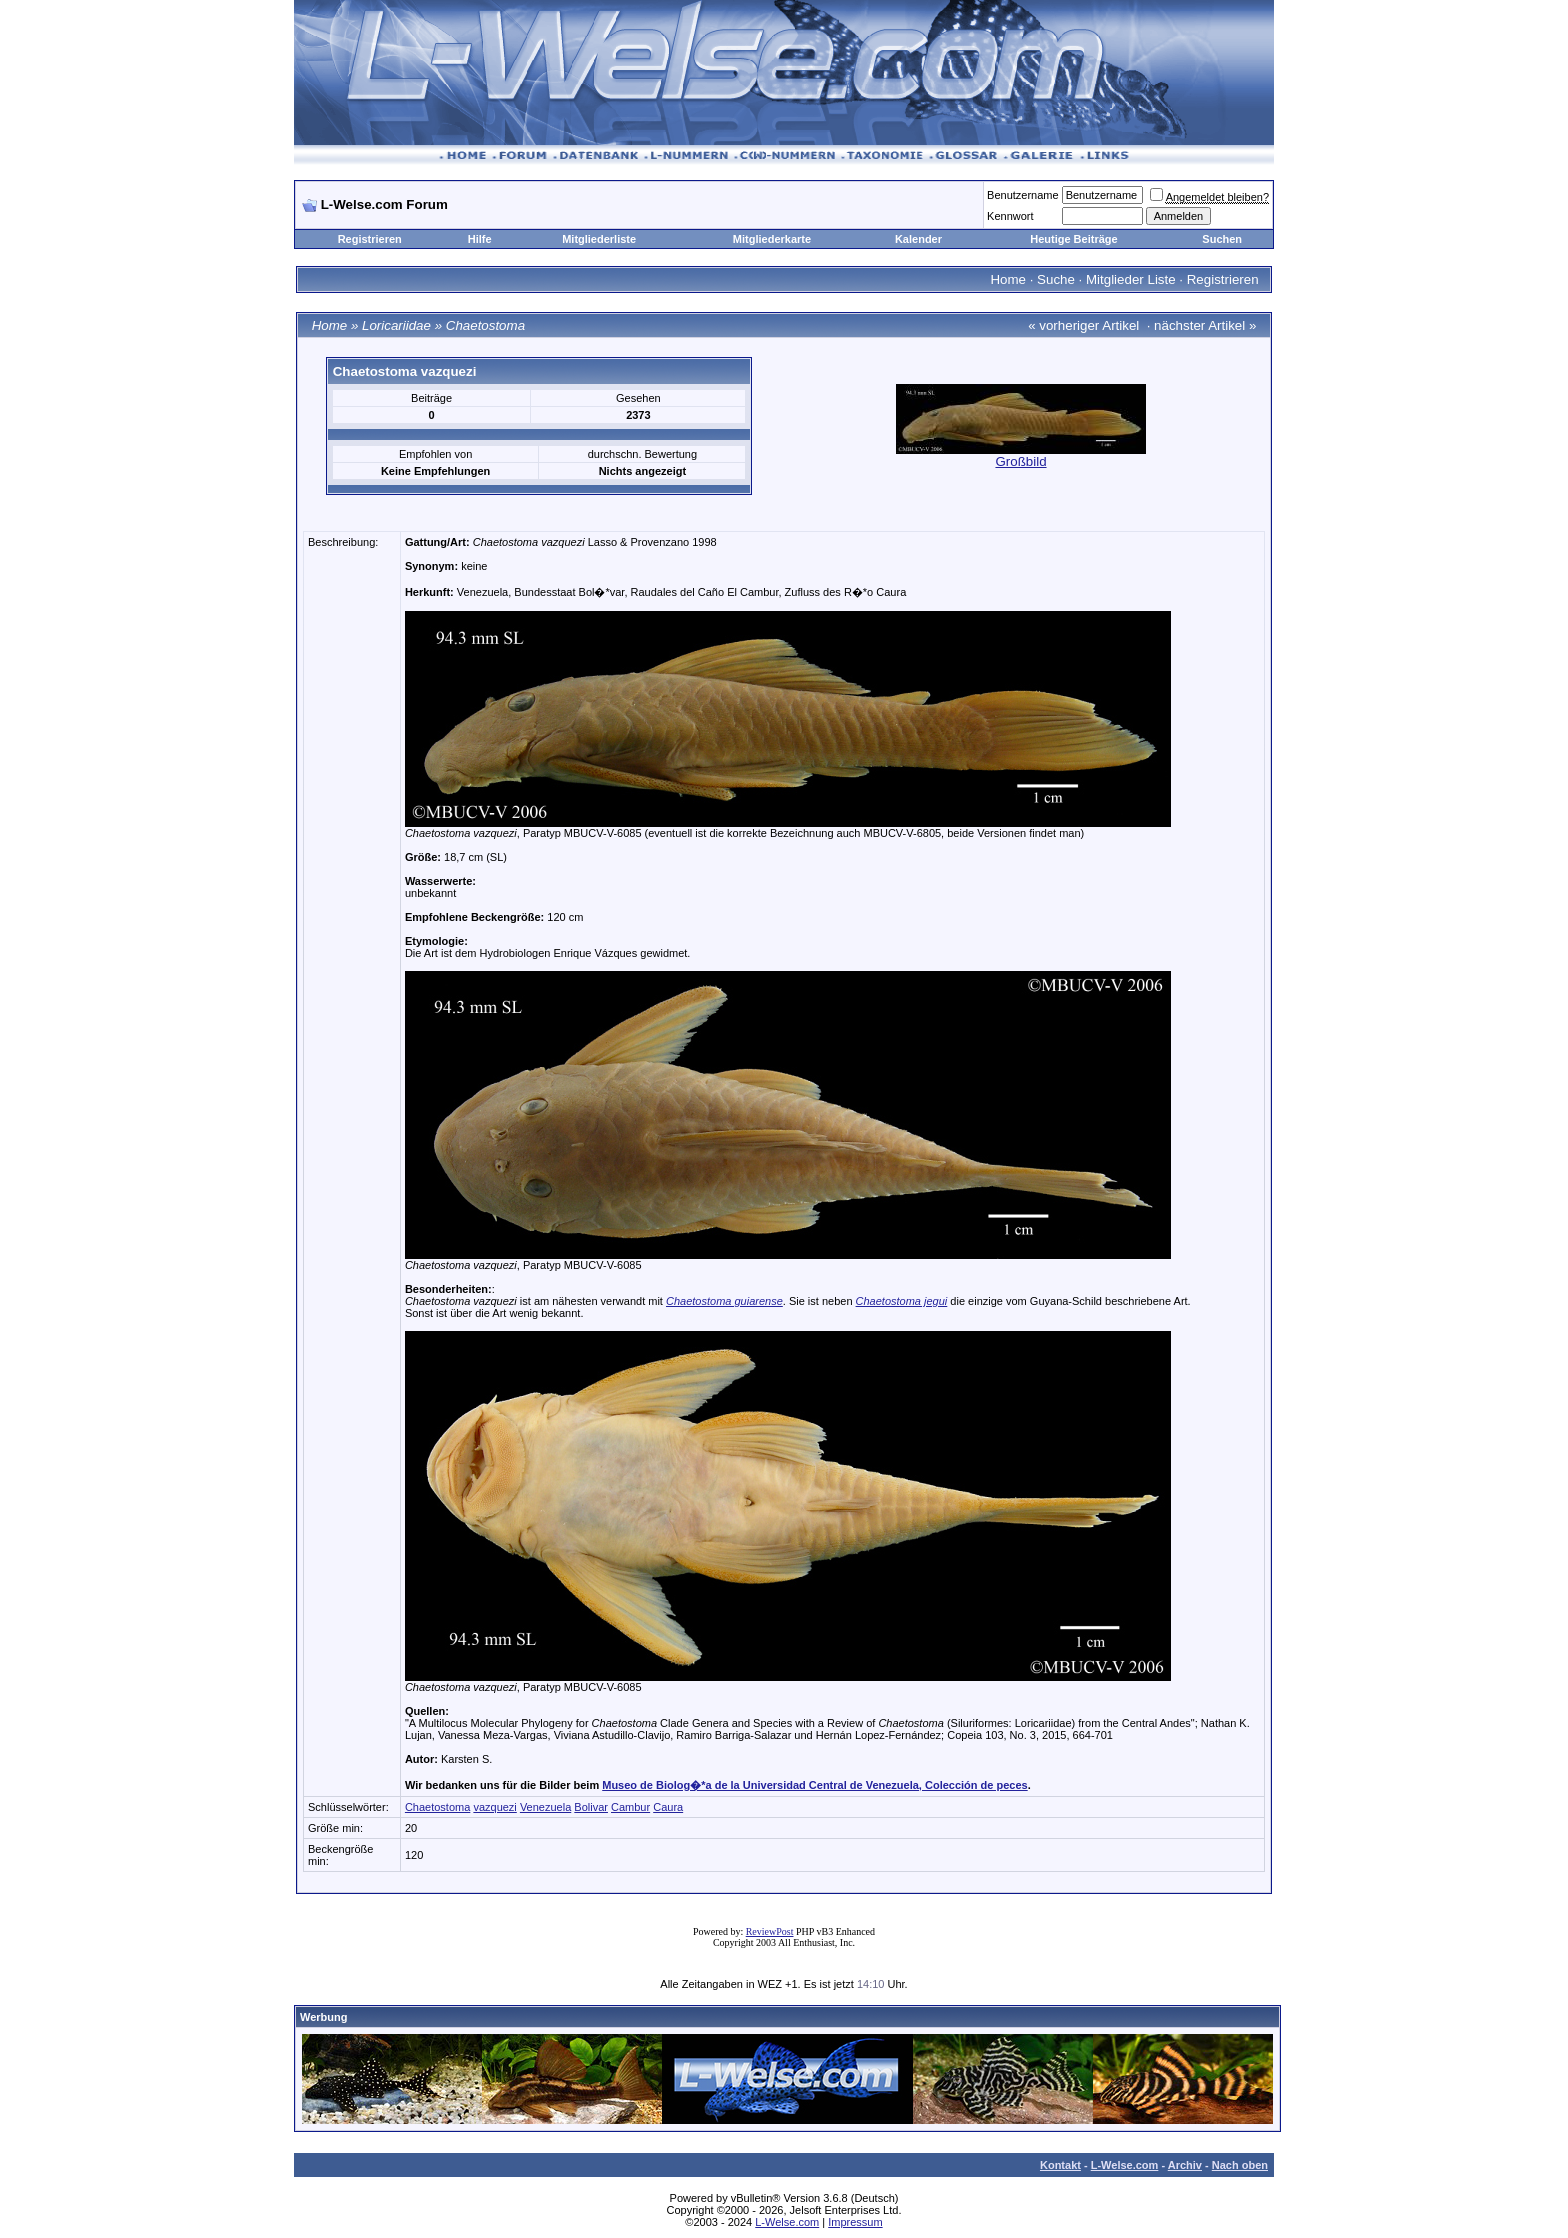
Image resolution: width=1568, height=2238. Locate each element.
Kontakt (1060, 2165)
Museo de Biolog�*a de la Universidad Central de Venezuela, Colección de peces (814, 1785)
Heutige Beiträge (1073, 239)
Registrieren (370, 239)
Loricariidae (396, 325)
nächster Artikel (1199, 325)
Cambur (630, 1807)
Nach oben (1240, 2165)
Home (1008, 279)
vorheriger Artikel (1089, 325)
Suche (1056, 279)
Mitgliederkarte (772, 239)
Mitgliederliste (599, 239)
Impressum (855, 2222)
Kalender (918, 239)
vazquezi (494, 1807)
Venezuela (545, 1807)
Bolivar (591, 1807)
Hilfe (480, 239)
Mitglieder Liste (1131, 279)
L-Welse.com (1125, 2165)
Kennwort (1010, 216)
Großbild (1020, 461)
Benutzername (1023, 195)
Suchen (1222, 239)
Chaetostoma (485, 325)
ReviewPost (770, 1931)
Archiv (1185, 2165)
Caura (668, 1807)
